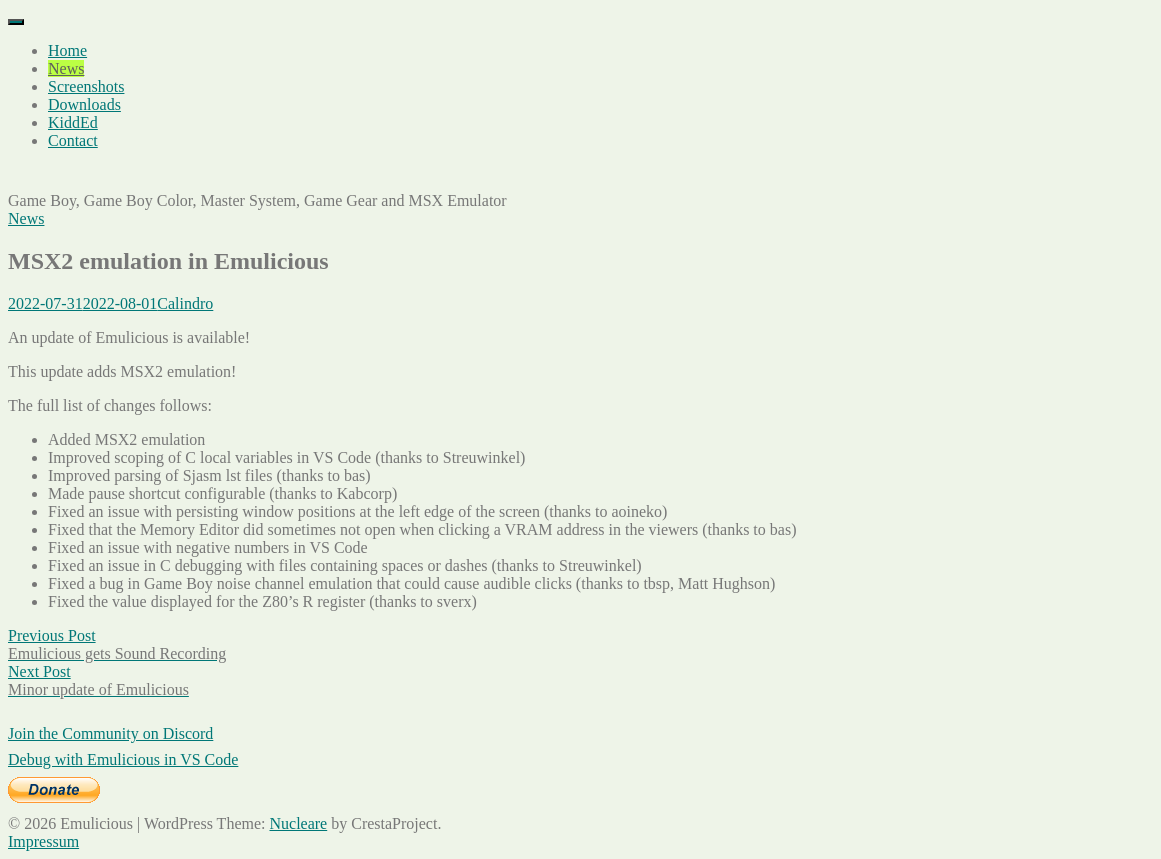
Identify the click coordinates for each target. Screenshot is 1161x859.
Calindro (185, 303)
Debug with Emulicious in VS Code (123, 759)
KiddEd (73, 122)
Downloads (84, 104)
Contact (73, 140)
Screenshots (86, 86)
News (66, 68)
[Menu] (16, 22)
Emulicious (44, 174)
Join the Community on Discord (110, 733)
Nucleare (298, 823)
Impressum (43, 841)
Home (67, 50)
